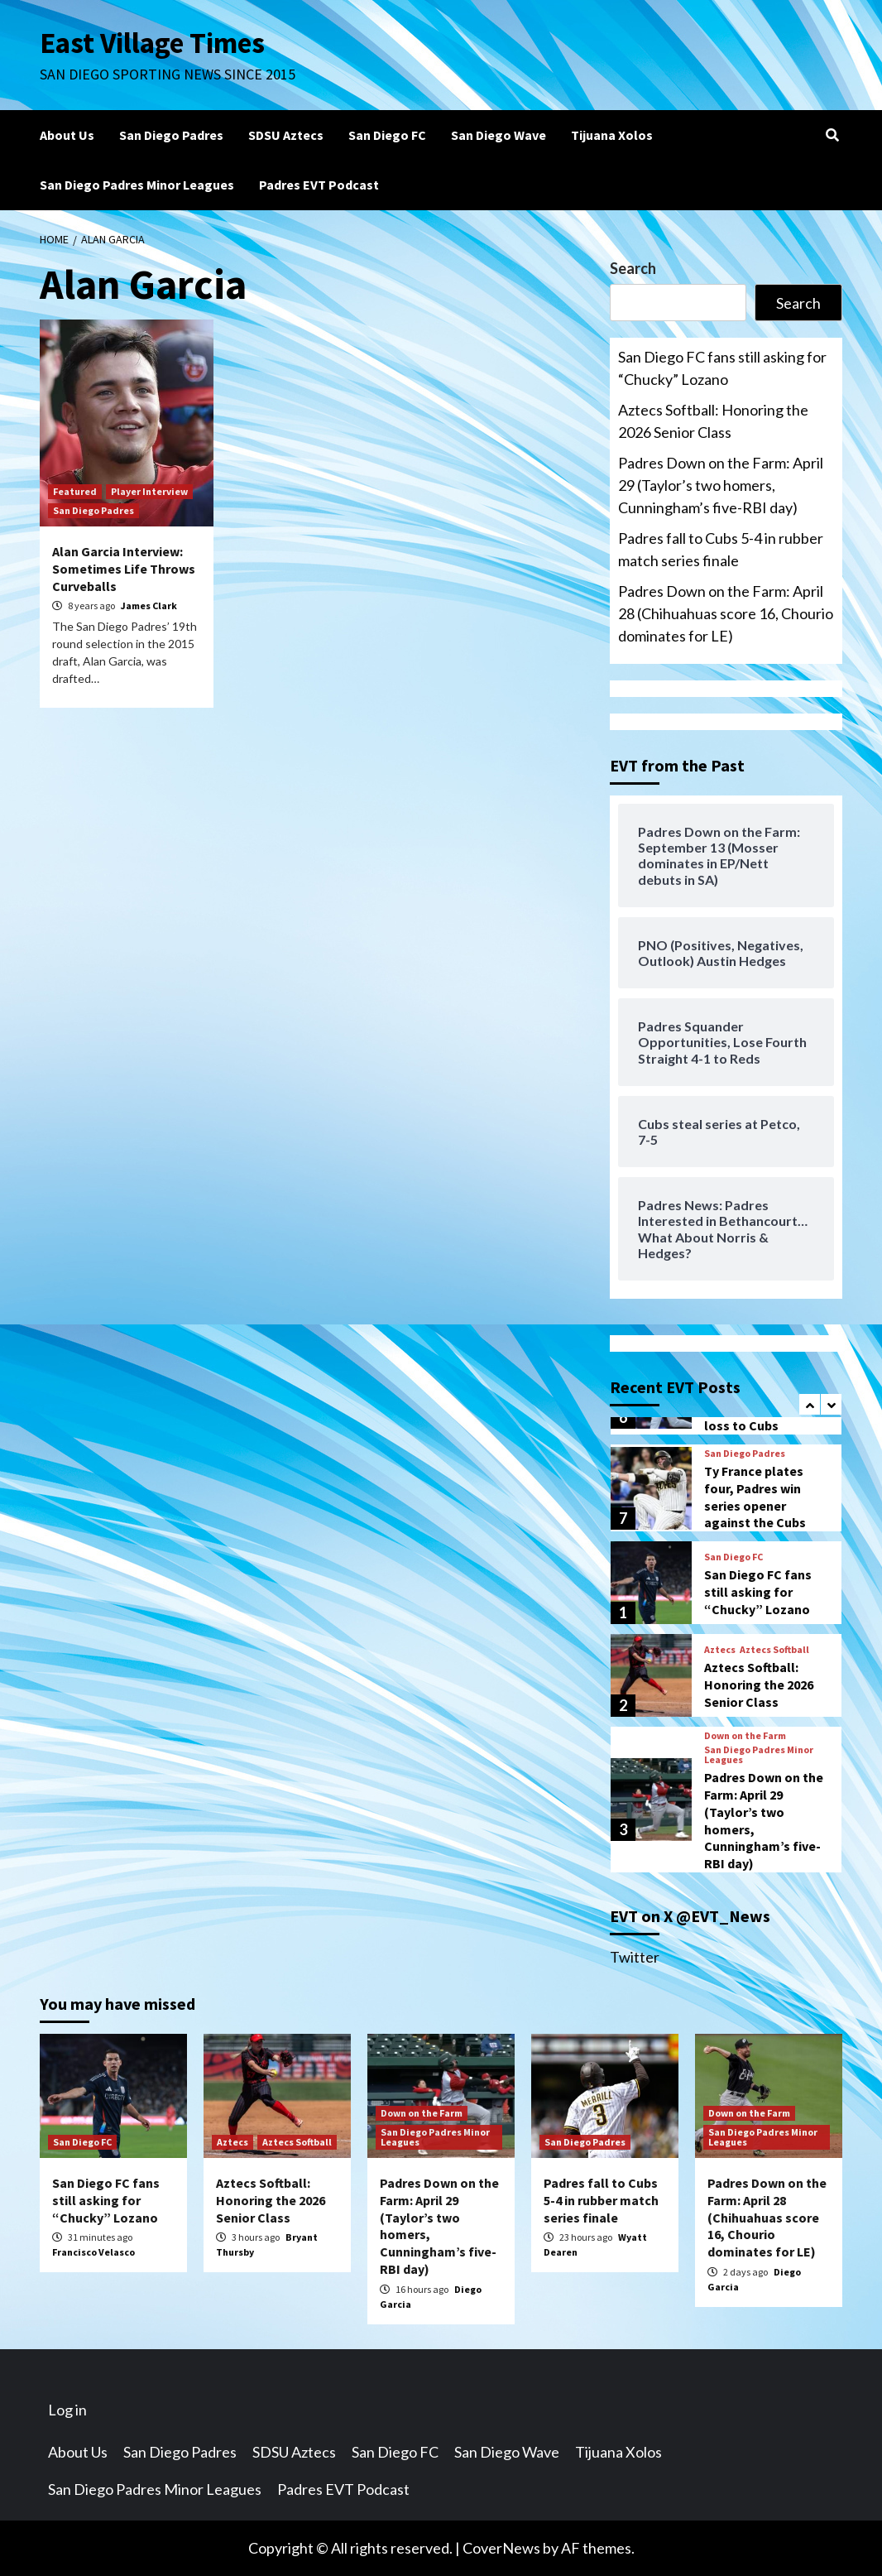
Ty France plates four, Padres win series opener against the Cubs (755, 1497)
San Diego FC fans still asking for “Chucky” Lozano (722, 368)
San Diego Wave (498, 135)
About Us (67, 135)
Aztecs (720, 1650)
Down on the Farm (745, 1736)
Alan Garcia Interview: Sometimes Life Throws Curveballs (123, 568)
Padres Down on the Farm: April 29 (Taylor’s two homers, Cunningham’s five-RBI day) (720, 485)
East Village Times (152, 43)
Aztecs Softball (774, 1650)
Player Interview (149, 491)
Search (633, 268)
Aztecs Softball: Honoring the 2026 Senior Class (713, 421)
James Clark (149, 605)
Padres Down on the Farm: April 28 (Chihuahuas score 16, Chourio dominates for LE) (725, 613)
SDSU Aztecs (286, 135)
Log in (67, 2410)
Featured (75, 491)
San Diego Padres (171, 135)
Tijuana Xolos (612, 135)
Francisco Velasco (93, 2252)
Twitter (634, 1957)
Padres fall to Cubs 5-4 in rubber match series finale (720, 549)
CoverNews (501, 2548)
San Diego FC (387, 135)
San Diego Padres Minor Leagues (137, 184)
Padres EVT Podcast (319, 184)
